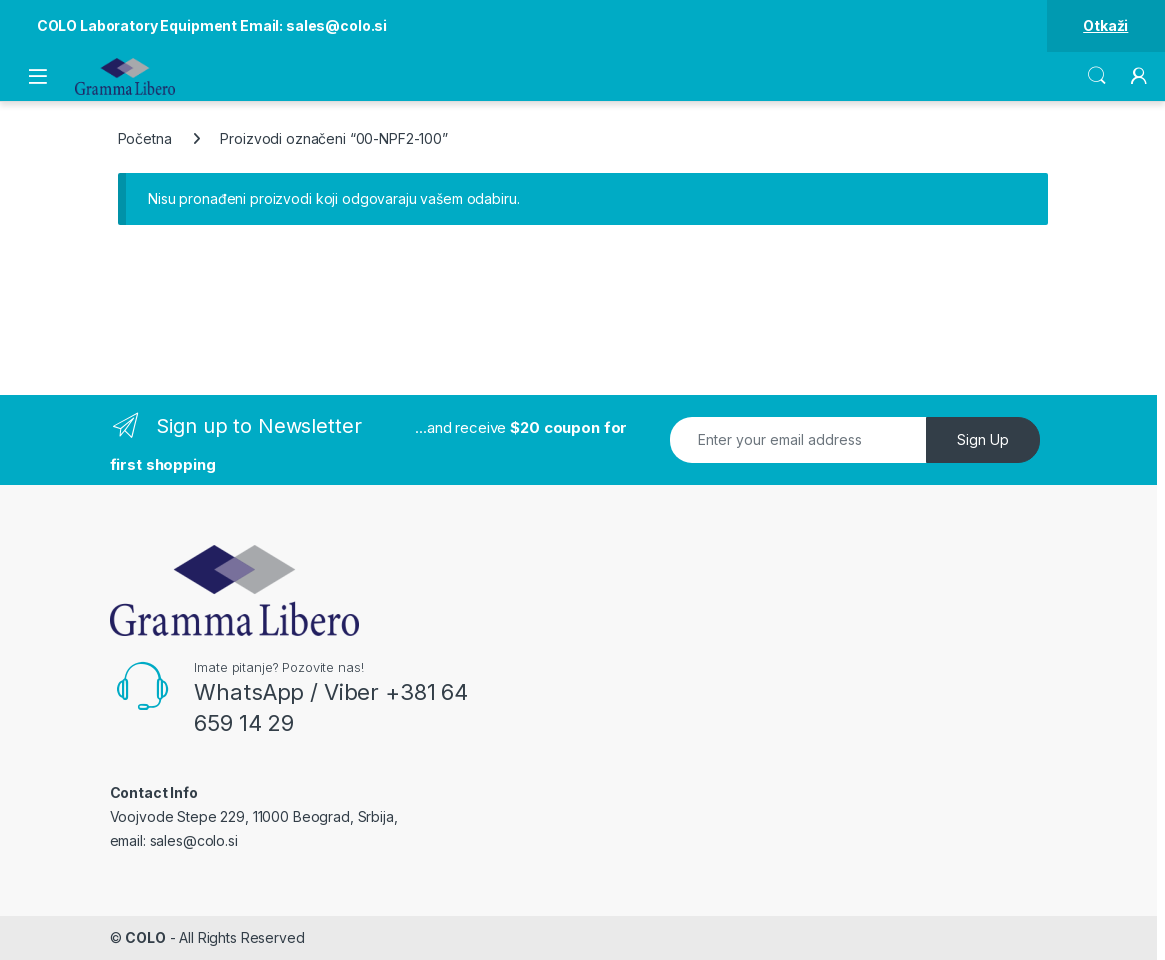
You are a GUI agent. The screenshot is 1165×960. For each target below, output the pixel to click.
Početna (145, 138)
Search (1097, 76)
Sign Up (983, 439)
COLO (145, 937)
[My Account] (1139, 76)
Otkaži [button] (1105, 25)
